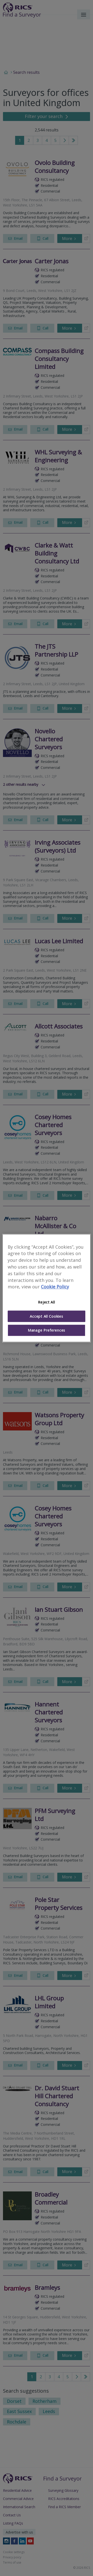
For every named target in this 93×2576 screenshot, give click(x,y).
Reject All (46, 1302)
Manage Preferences (46, 1330)
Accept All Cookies (46, 1316)
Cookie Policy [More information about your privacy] (55, 1287)
